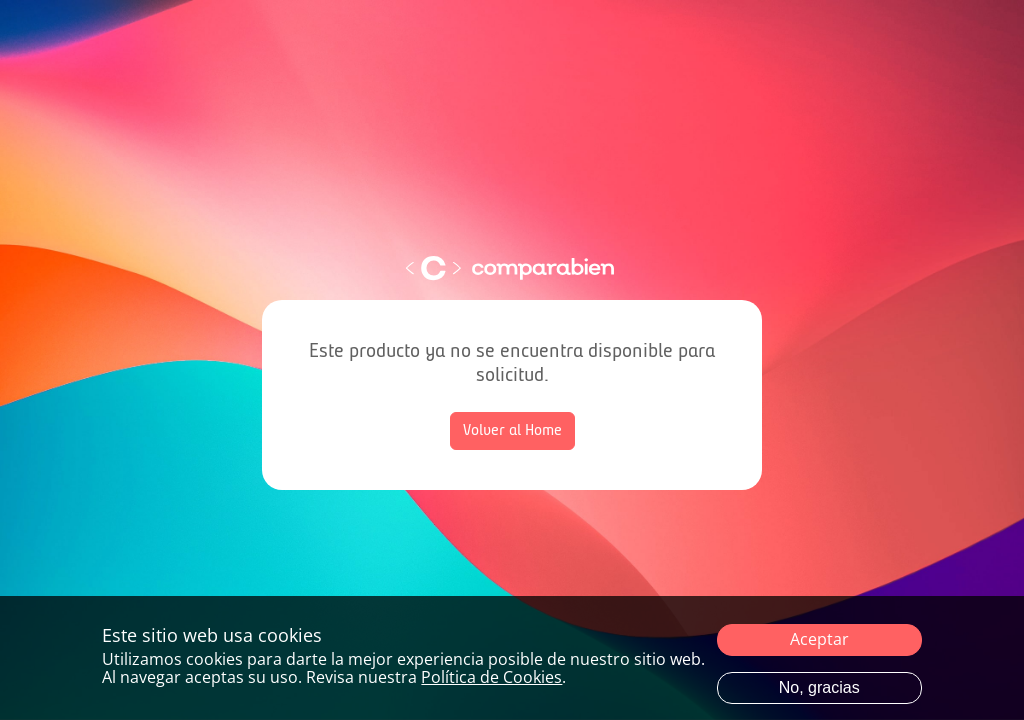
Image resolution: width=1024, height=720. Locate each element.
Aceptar (819, 639)
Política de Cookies (491, 677)
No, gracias (819, 687)
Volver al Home (512, 431)
